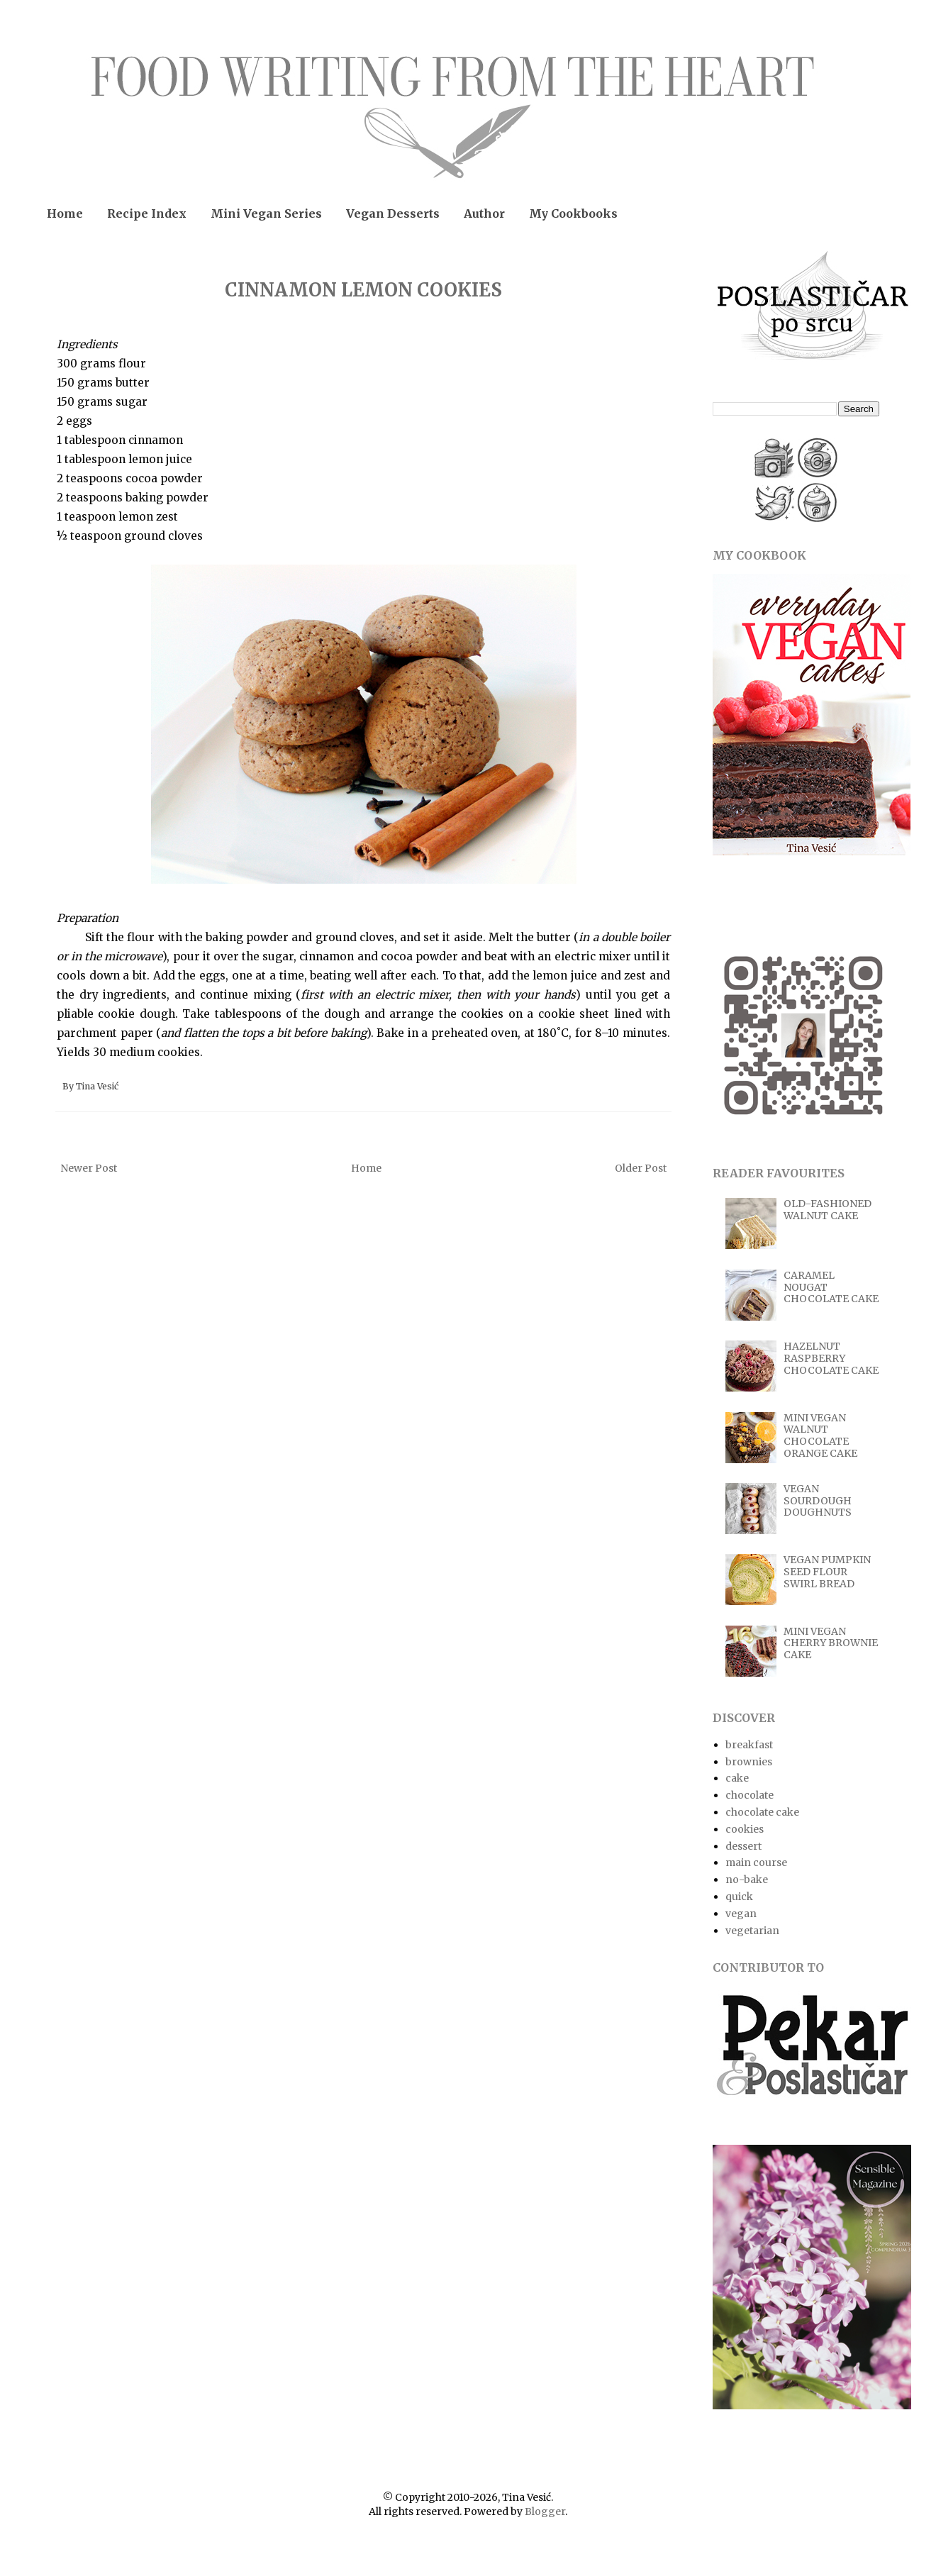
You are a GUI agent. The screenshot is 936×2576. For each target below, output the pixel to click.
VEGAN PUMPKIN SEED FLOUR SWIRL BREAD (827, 1571)
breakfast (749, 1744)
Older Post (641, 1168)
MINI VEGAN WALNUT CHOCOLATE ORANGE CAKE (820, 1435)
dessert (743, 1846)
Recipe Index (146, 213)
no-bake (746, 1879)
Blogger (545, 2511)
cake (737, 1778)
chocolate (749, 1795)
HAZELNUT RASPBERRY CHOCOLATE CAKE (831, 1358)
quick (739, 1896)
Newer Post (88, 1168)
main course (756, 1862)
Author (484, 213)
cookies (744, 1829)
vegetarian (752, 1930)
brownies (748, 1761)
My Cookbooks (573, 213)
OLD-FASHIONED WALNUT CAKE (827, 1209)
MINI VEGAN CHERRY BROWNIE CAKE (831, 1643)
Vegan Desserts (393, 213)
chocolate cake (762, 1812)
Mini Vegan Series (266, 213)
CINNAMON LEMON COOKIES (363, 289)
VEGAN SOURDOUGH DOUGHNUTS (818, 1500)
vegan (741, 1913)
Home (65, 213)
